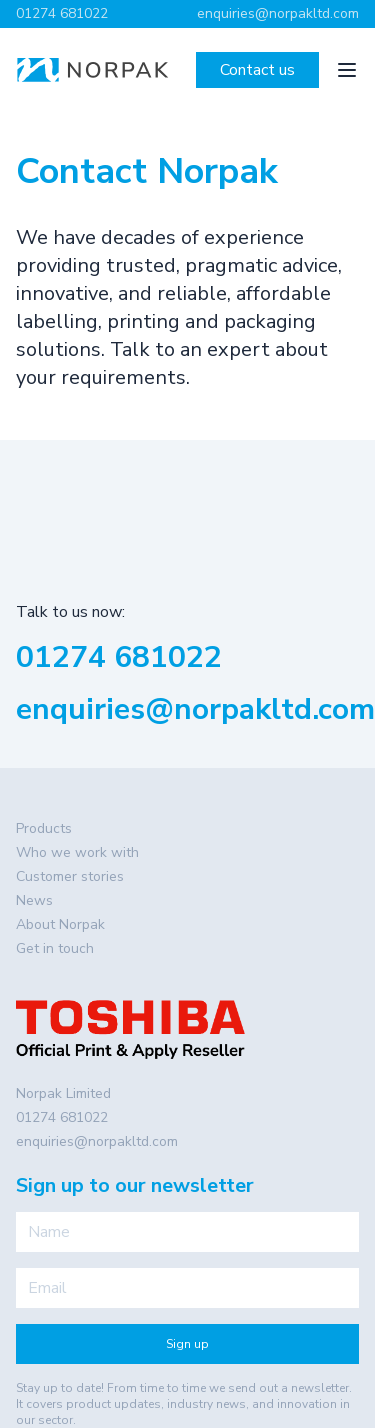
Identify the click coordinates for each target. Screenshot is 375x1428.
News (34, 900)
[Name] (187, 1232)
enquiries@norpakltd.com (278, 13)
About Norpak (60, 924)
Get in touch (55, 948)
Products (44, 828)
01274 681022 (62, 13)
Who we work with (77, 852)
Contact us (257, 70)
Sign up (187, 1344)
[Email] (187, 1288)
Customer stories (70, 876)
